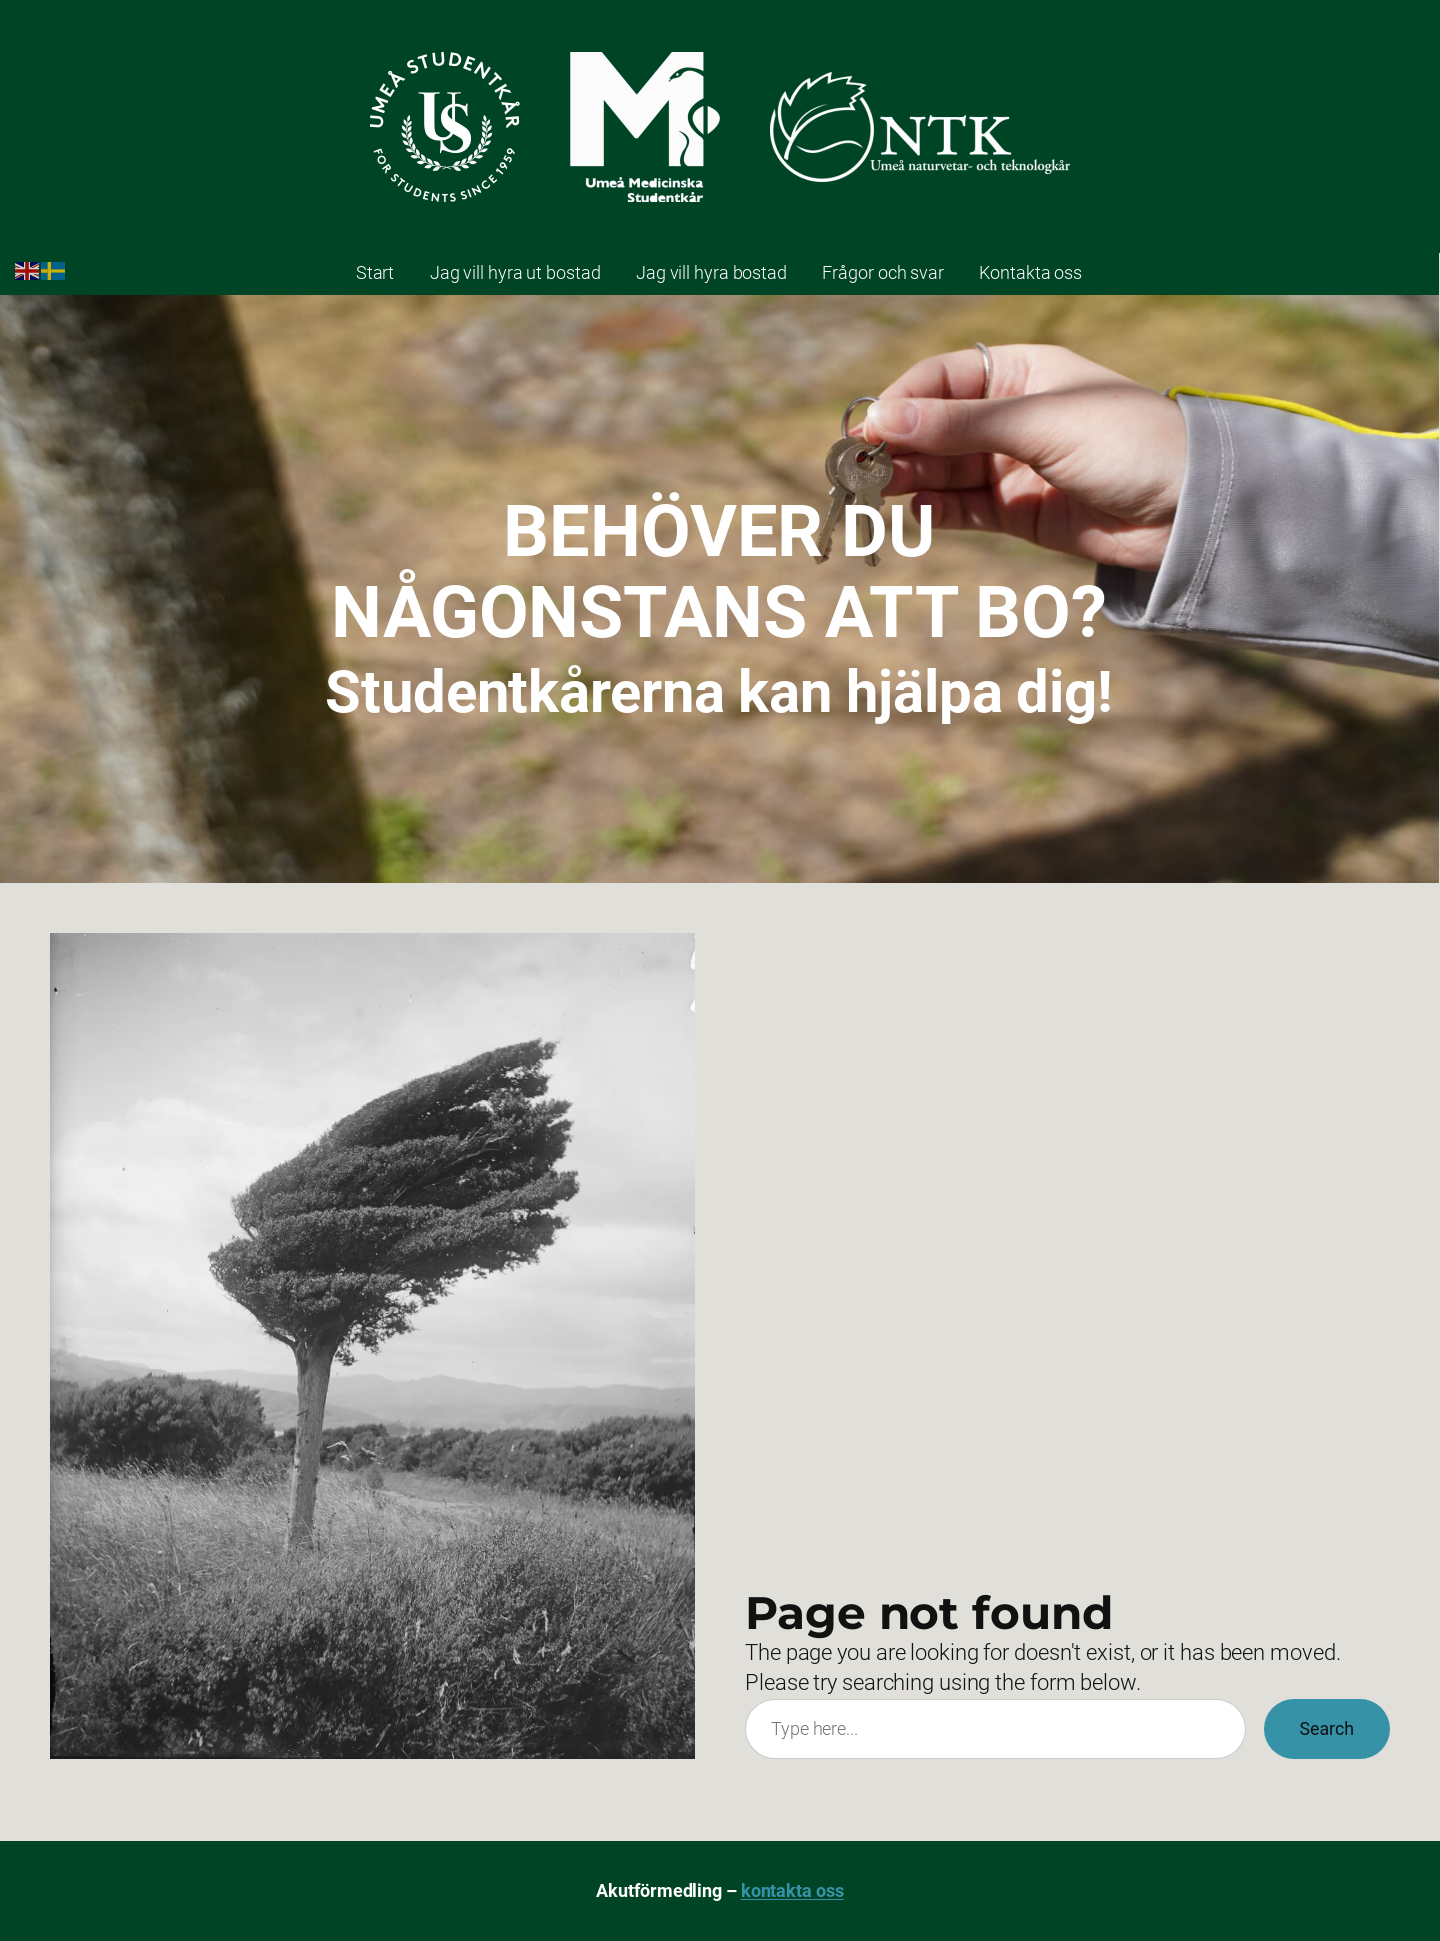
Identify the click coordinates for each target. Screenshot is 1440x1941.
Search (1327, 1729)
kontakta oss (792, 1891)
